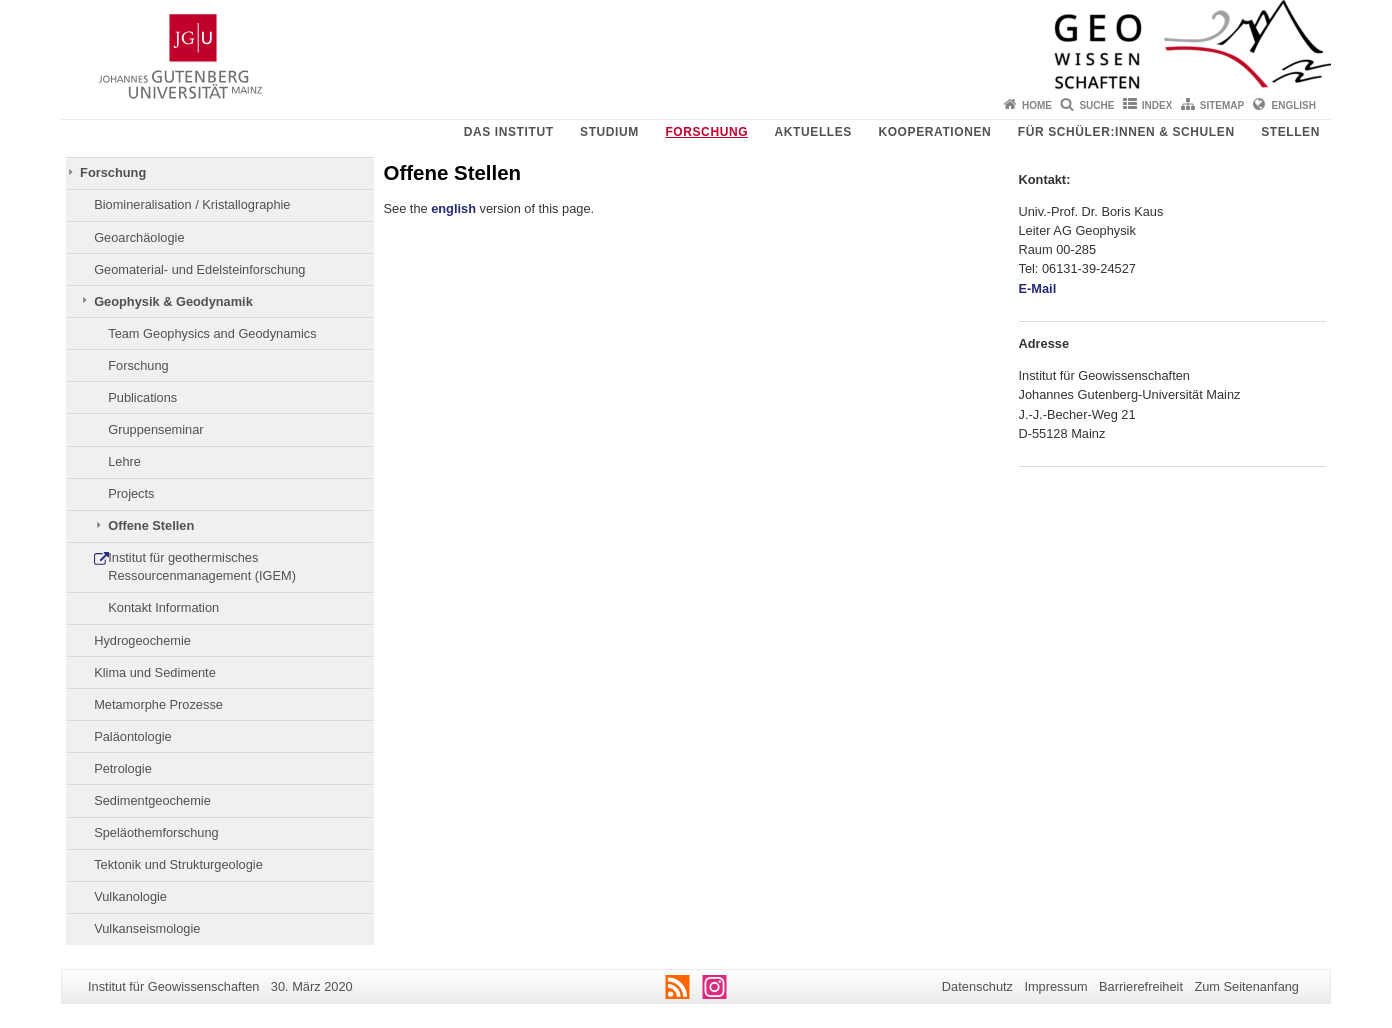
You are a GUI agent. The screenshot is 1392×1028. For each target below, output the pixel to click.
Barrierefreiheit (1141, 986)
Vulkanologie (130, 896)
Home (1037, 105)
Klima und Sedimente (155, 672)
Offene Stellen (151, 525)
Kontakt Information (163, 607)
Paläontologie (133, 736)
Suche (1096, 105)
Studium (609, 132)
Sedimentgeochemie (152, 800)
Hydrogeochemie (142, 640)
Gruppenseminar (155, 429)
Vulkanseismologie (147, 928)
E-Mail (1038, 288)
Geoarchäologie (139, 237)
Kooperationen (934, 132)
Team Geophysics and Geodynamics (212, 333)
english (453, 208)
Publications (142, 397)
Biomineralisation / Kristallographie (192, 204)
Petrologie (123, 768)
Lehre (124, 461)
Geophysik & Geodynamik (173, 301)
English (1294, 105)
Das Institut (509, 132)
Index (1157, 105)
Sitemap (1222, 105)
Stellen (1290, 132)
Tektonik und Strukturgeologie (178, 864)
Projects (131, 493)
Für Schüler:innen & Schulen (1126, 132)
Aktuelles (813, 132)
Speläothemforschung (156, 832)
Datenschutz (977, 986)
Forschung (706, 132)
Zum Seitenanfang (1246, 986)
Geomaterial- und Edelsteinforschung (199, 269)
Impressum (1055, 986)
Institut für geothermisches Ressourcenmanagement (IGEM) (202, 566)
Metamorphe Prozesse (158, 704)
